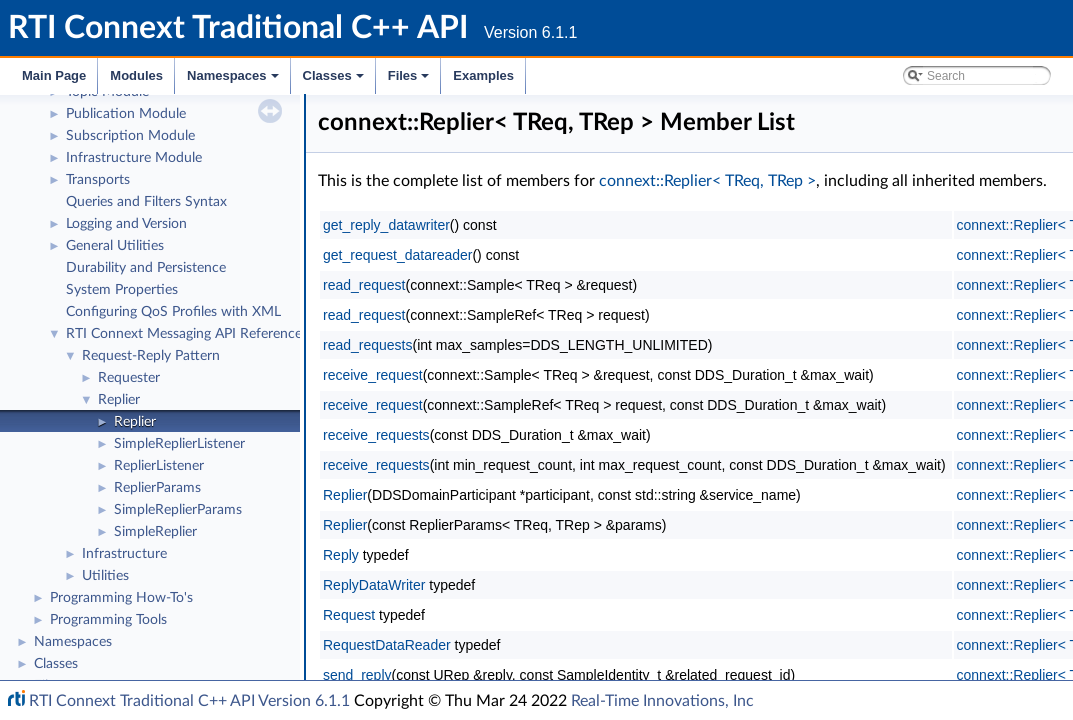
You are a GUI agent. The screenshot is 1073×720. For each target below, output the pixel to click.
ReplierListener (159, 463)
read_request (364, 285)
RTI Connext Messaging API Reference (184, 331)
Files (410, 81)
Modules (136, 75)
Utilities (105, 573)
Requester (129, 375)
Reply (341, 555)
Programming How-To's (121, 595)
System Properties (122, 287)
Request (349, 615)
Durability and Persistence (146, 265)
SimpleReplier (155, 529)
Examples (483, 75)
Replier (119, 397)
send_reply (357, 675)
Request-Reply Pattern (151, 353)
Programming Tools (108, 617)
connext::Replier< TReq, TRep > (707, 181)
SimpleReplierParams (178, 507)
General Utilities (115, 243)
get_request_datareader (397, 255)
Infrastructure (124, 551)
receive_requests (376, 435)
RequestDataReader (387, 645)
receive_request (373, 375)
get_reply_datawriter (386, 225)
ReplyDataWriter (374, 585)
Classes (335, 81)
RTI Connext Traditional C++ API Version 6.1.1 (189, 701)
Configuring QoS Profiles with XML (173, 309)
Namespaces (234, 81)
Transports (98, 177)
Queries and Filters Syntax (146, 199)
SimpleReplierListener (179, 441)
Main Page (54, 75)
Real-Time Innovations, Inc (662, 701)
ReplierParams (157, 485)
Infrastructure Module (134, 155)
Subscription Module (130, 133)
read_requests (368, 345)
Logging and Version (126, 221)
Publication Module (126, 111)
